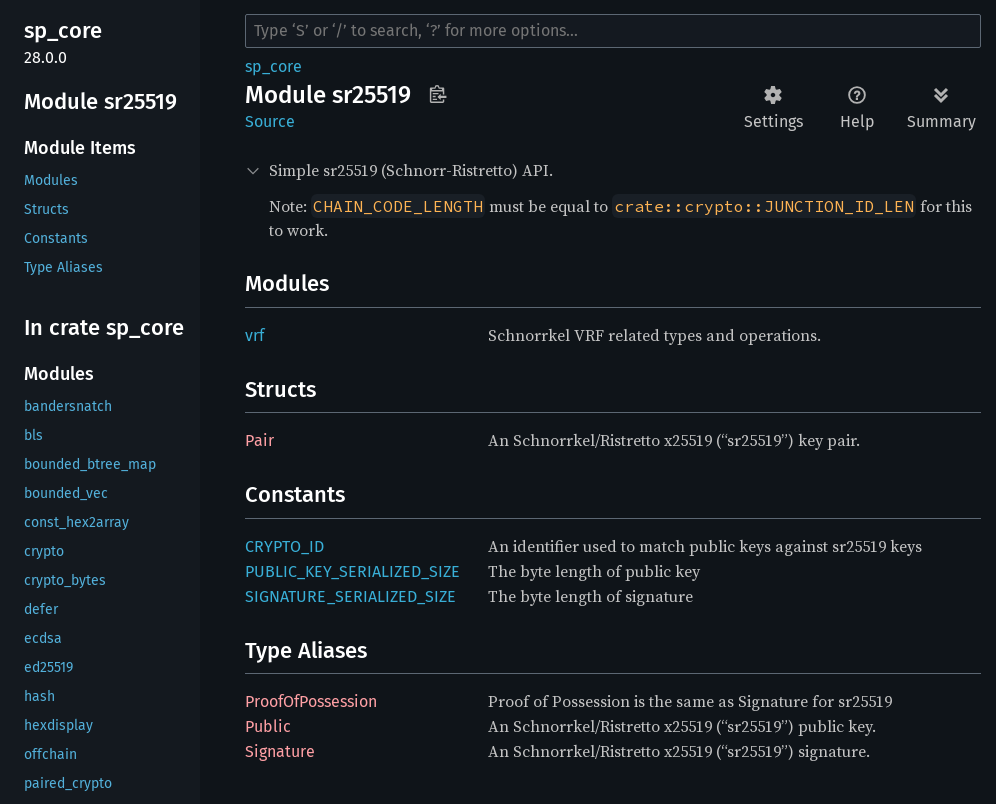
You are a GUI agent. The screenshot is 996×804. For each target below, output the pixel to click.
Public (268, 726)
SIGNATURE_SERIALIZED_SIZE (350, 596)
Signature (280, 751)
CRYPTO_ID (284, 546)
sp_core (273, 66)
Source (270, 121)
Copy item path (437, 94)
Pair (259, 440)
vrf (254, 335)
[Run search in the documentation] (613, 31)
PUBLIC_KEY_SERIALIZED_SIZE (352, 571)
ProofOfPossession (311, 701)
